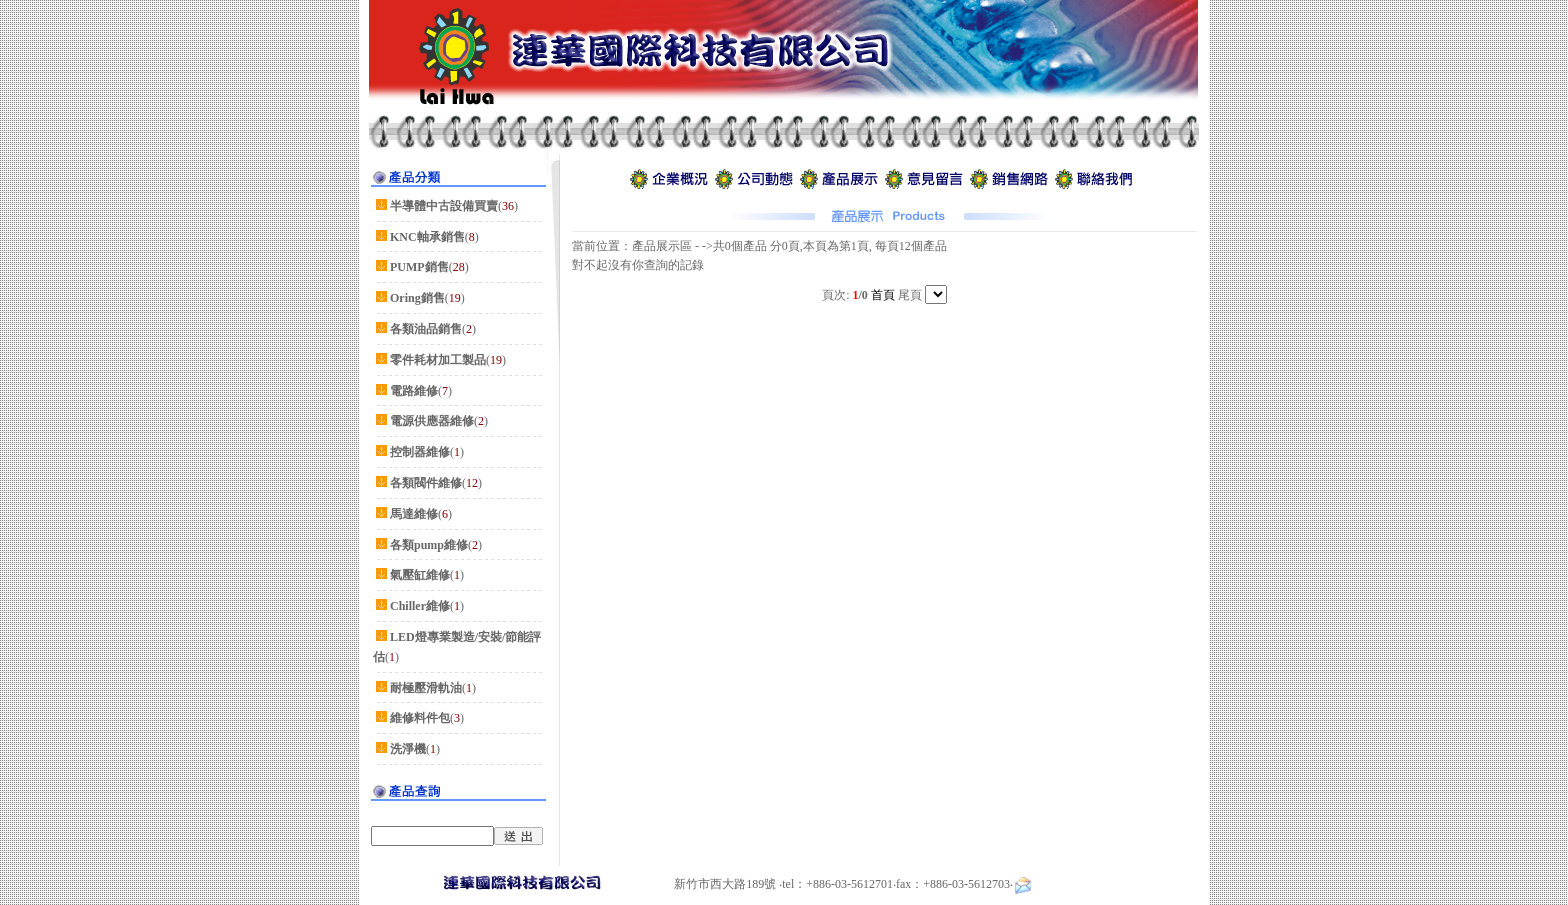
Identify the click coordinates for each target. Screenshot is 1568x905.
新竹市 (692, 884)
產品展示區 (662, 246)
